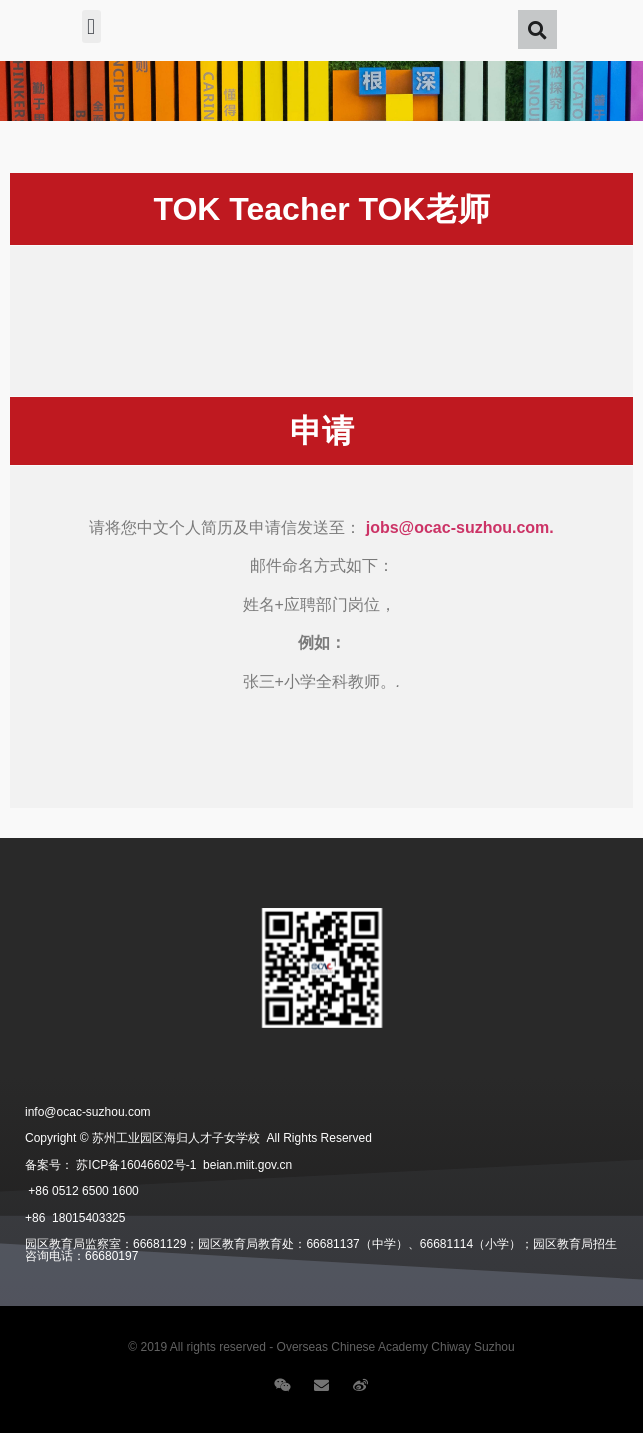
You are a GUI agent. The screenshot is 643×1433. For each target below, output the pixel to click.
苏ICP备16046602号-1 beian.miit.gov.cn (184, 1165)
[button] (91, 26)
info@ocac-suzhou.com (88, 1112)
